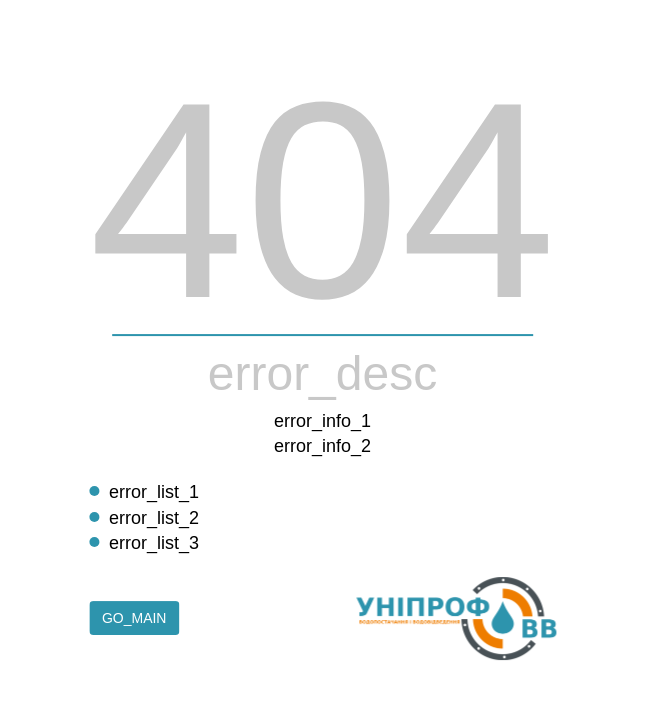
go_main (134, 619)
